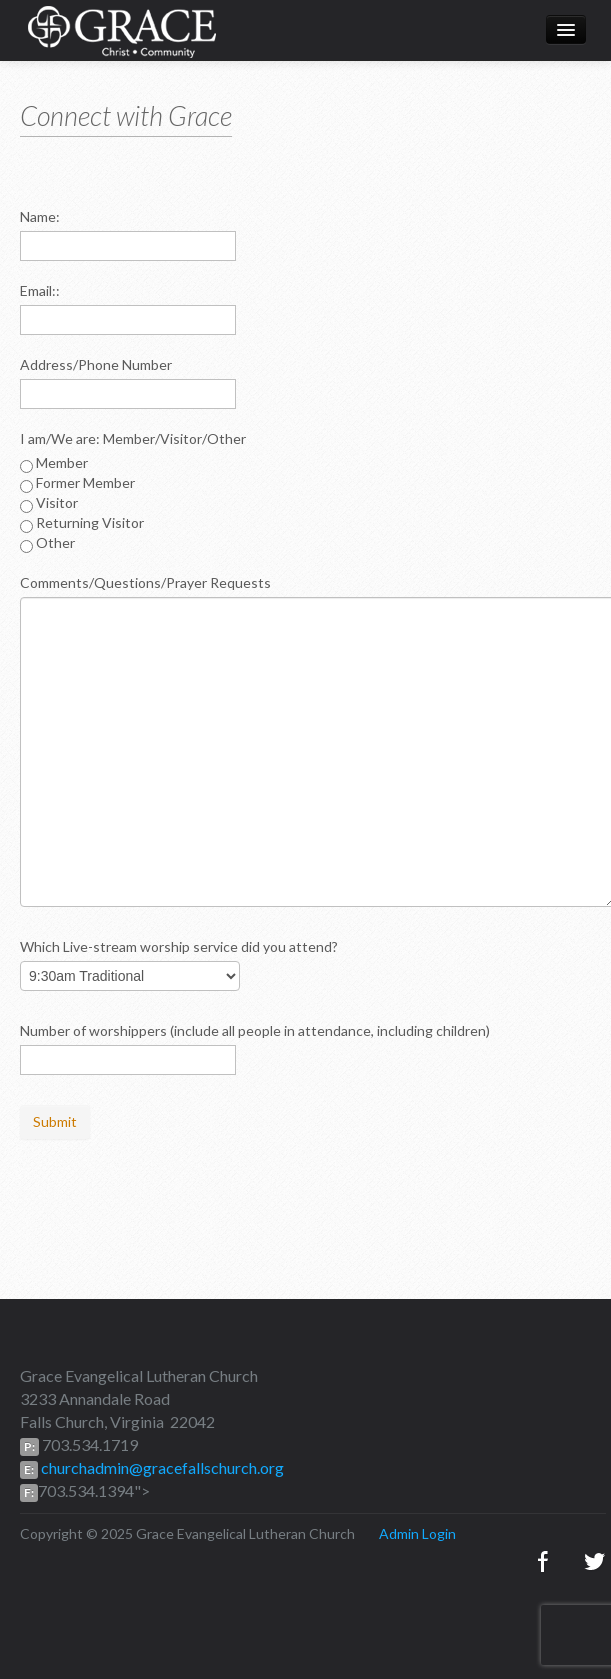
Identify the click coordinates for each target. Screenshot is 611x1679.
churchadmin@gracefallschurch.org (161, 1467)
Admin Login (417, 1533)
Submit (55, 1121)
